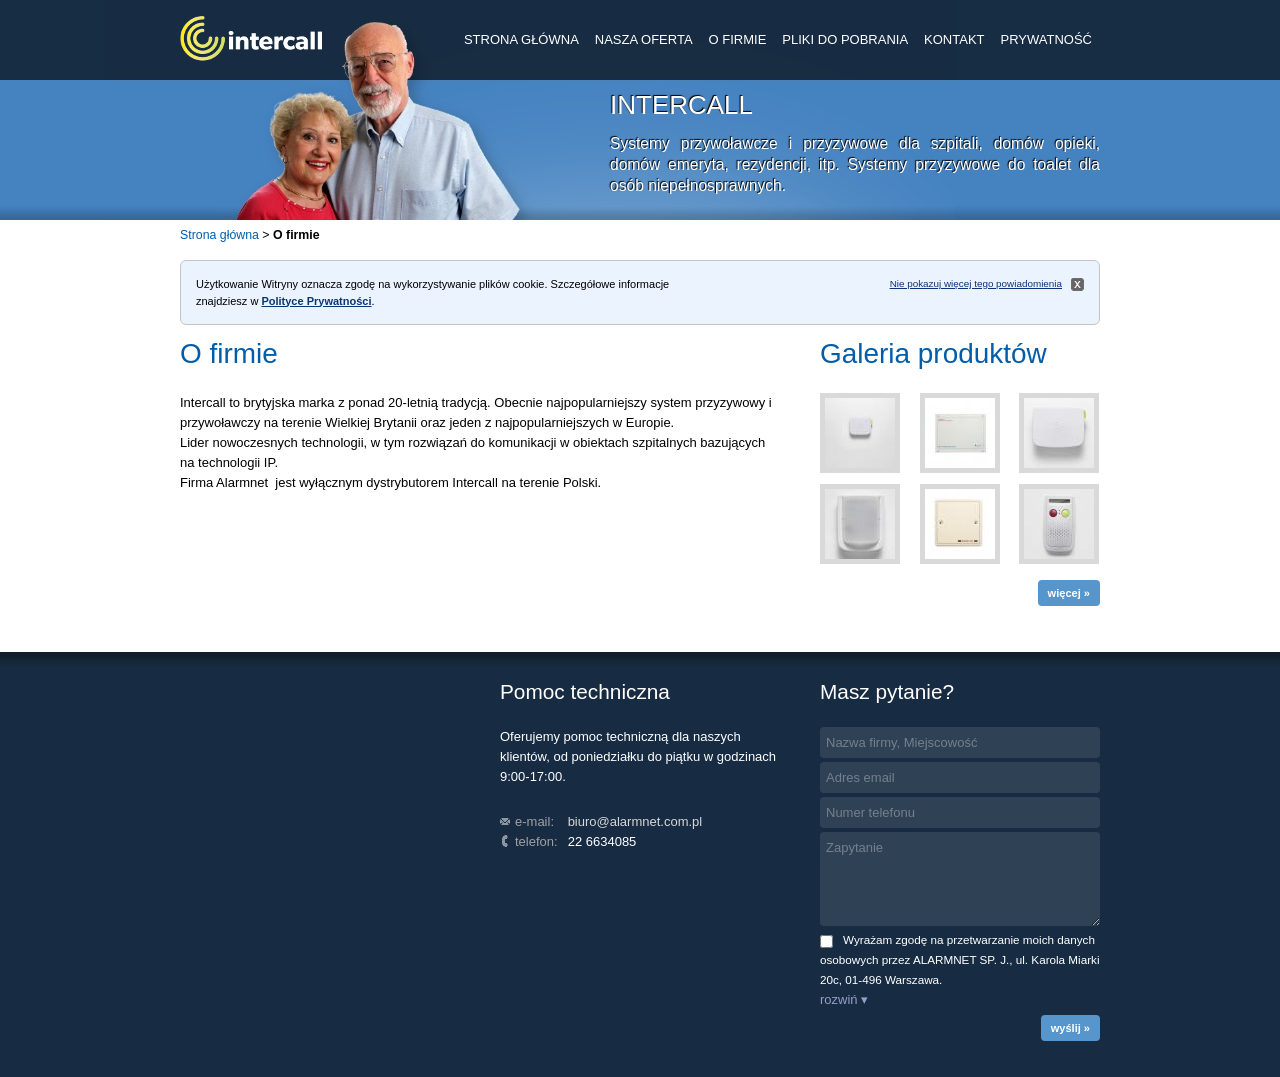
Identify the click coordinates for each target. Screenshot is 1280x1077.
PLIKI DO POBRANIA (845, 39)
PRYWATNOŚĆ (1047, 39)
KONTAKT (954, 39)
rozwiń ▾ (844, 999)
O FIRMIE (738, 39)
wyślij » (1070, 1028)
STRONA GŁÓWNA (521, 39)
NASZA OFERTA (644, 39)
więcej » (1069, 593)
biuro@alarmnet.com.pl (635, 821)
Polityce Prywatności (316, 301)
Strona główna (219, 235)
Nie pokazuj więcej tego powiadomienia (976, 283)
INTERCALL (251, 38)
